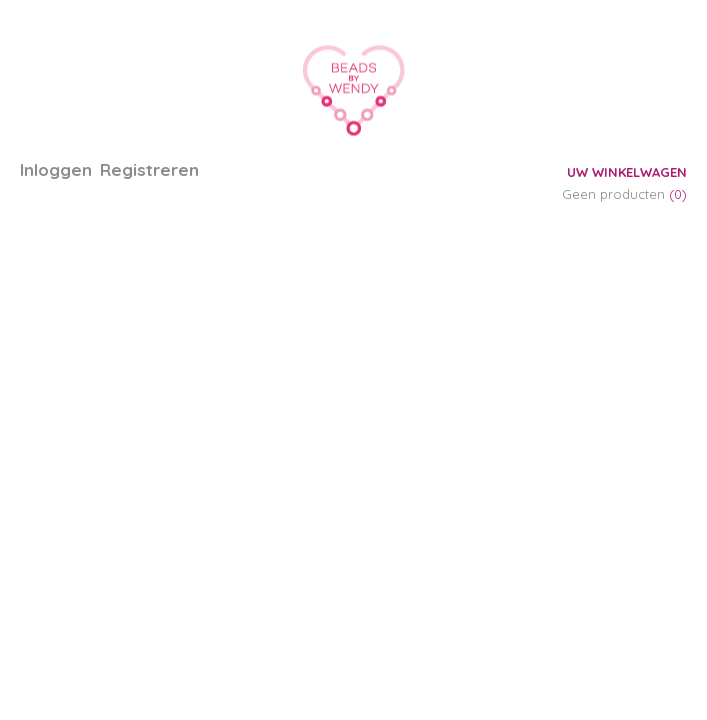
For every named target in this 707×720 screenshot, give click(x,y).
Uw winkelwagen (627, 172)
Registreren (149, 169)
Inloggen (56, 169)
